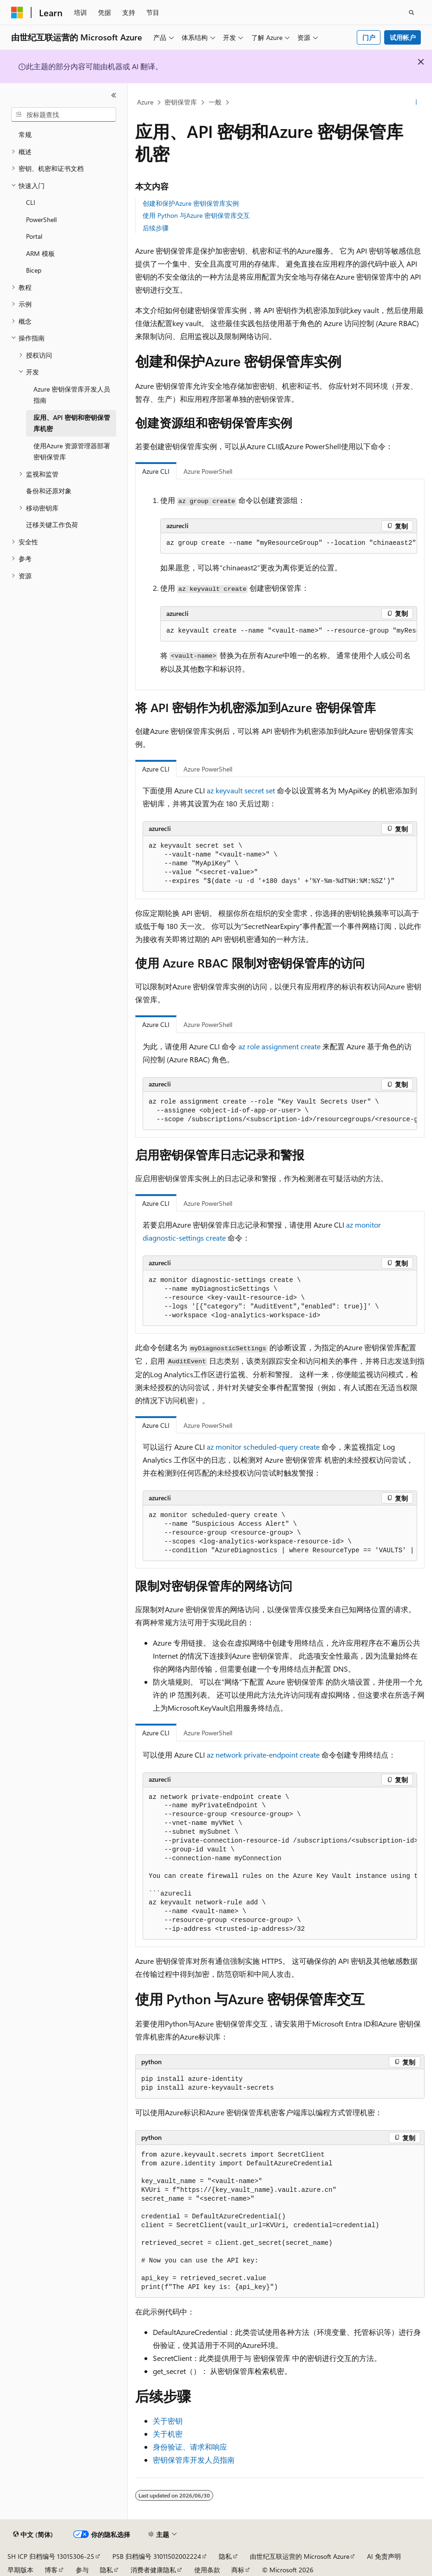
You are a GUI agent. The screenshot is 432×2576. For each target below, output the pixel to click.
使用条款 (207, 2569)
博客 (51, 2569)
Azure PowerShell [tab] (207, 471)
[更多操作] (416, 102)
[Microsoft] (17, 13)
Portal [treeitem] (34, 236)
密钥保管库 (180, 102)
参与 (82, 2569)
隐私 (225, 2556)
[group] (288, 631)
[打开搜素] (411, 12)
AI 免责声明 (384, 2556)
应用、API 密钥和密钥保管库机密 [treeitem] (71, 423)
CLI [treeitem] (30, 202)
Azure (145, 102)
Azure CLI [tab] (156, 471)
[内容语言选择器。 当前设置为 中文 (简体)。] (33, 2534)
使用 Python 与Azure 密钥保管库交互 (196, 215)
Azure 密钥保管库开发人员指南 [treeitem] (71, 395)
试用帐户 (403, 37)
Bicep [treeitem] (33, 270)
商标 (237, 2569)
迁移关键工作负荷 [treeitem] (52, 524)
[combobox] (63, 114)
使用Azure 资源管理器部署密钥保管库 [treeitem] (71, 451)
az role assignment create (279, 1046)
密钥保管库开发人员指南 (194, 2460)
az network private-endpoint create (263, 1754)
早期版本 (20, 2569)
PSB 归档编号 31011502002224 (156, 2556)
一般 (215, 102)
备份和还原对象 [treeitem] (49, 490)
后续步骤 (156, 227)
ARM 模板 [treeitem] (40, 253)
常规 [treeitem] (25, 134)
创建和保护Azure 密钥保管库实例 (191, 203)
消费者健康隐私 (153, 2569)
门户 (368, 37)
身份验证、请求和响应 (190, 2447)
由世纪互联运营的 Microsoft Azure (299, 2556)
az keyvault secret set (241, 790)
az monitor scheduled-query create (263, 1446)
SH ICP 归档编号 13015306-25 (50, 2556)
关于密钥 (168, 2421)
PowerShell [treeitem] (41, 219)
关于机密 (168, 2434)
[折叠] (114, 95)
